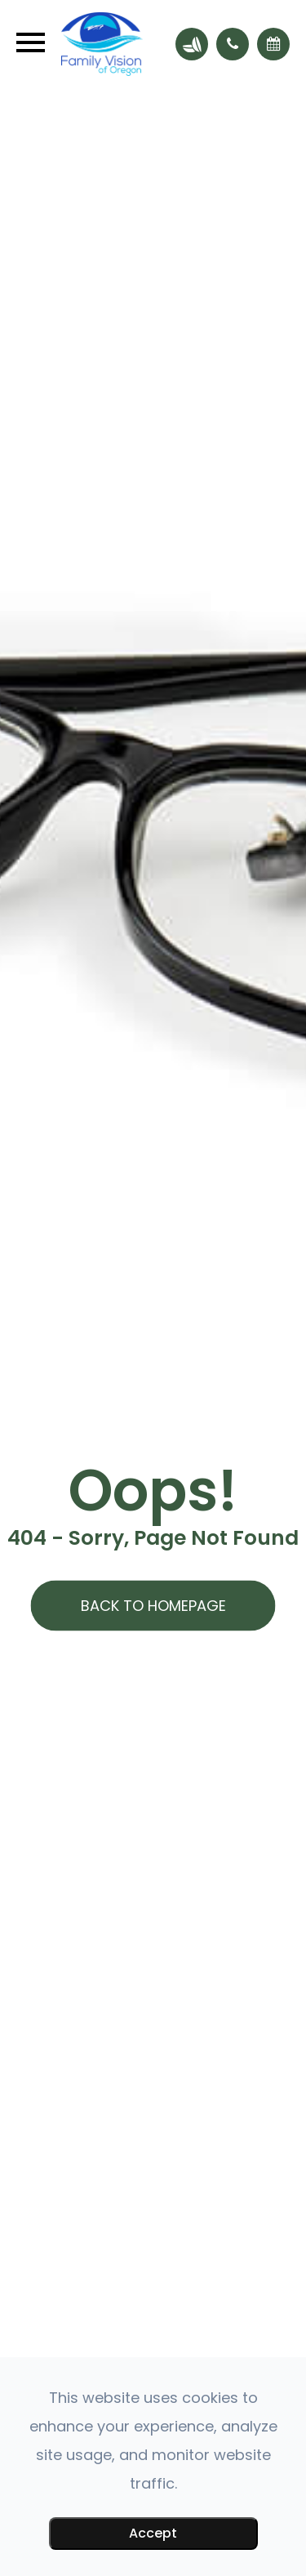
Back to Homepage (153, 1605)
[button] (232, 44)
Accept (153, 2533)
